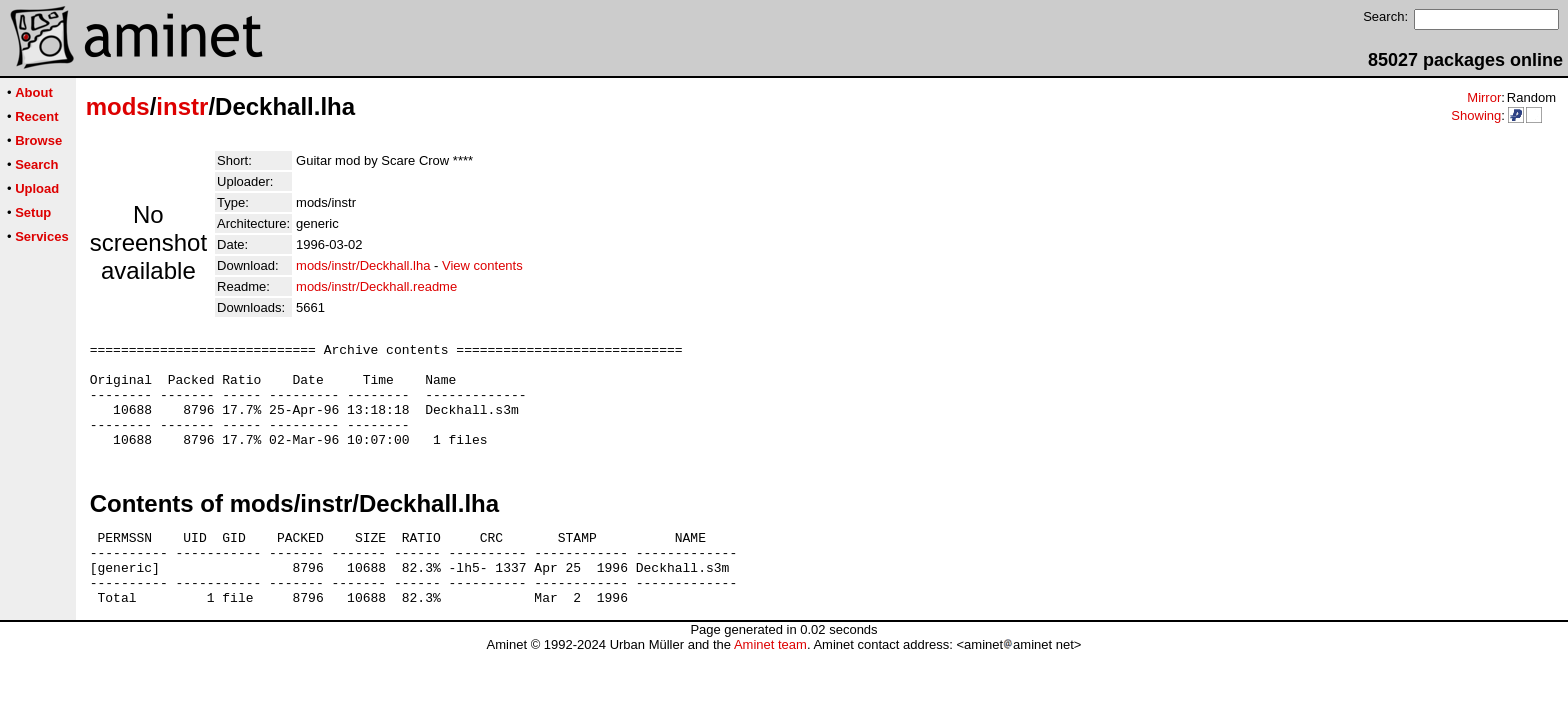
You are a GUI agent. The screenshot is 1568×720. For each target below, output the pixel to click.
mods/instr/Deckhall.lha (363, 265)
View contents (482, 265)
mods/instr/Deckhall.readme (376, 286)
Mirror (1484, 97)
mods (118, 106)
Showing (1476, 115)
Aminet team (770, 680)
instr (182, 106)
